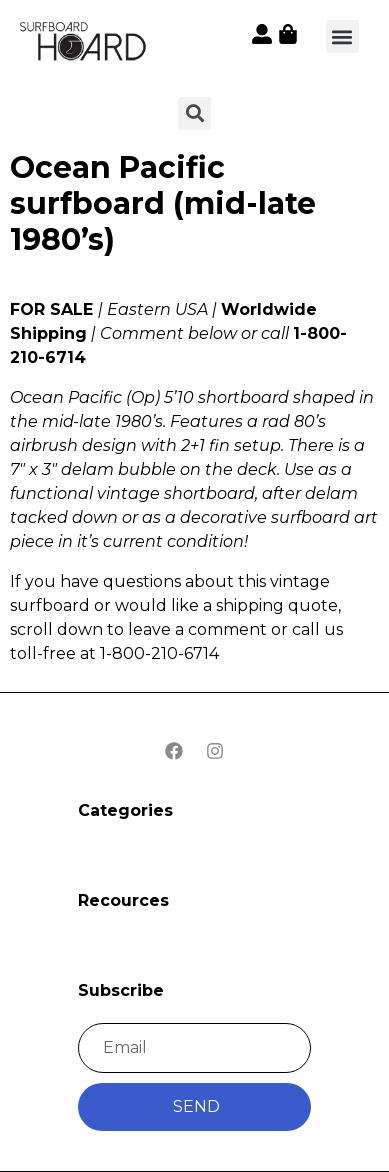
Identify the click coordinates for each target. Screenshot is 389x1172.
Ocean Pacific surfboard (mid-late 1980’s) (163, 203)
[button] (342, 36)
